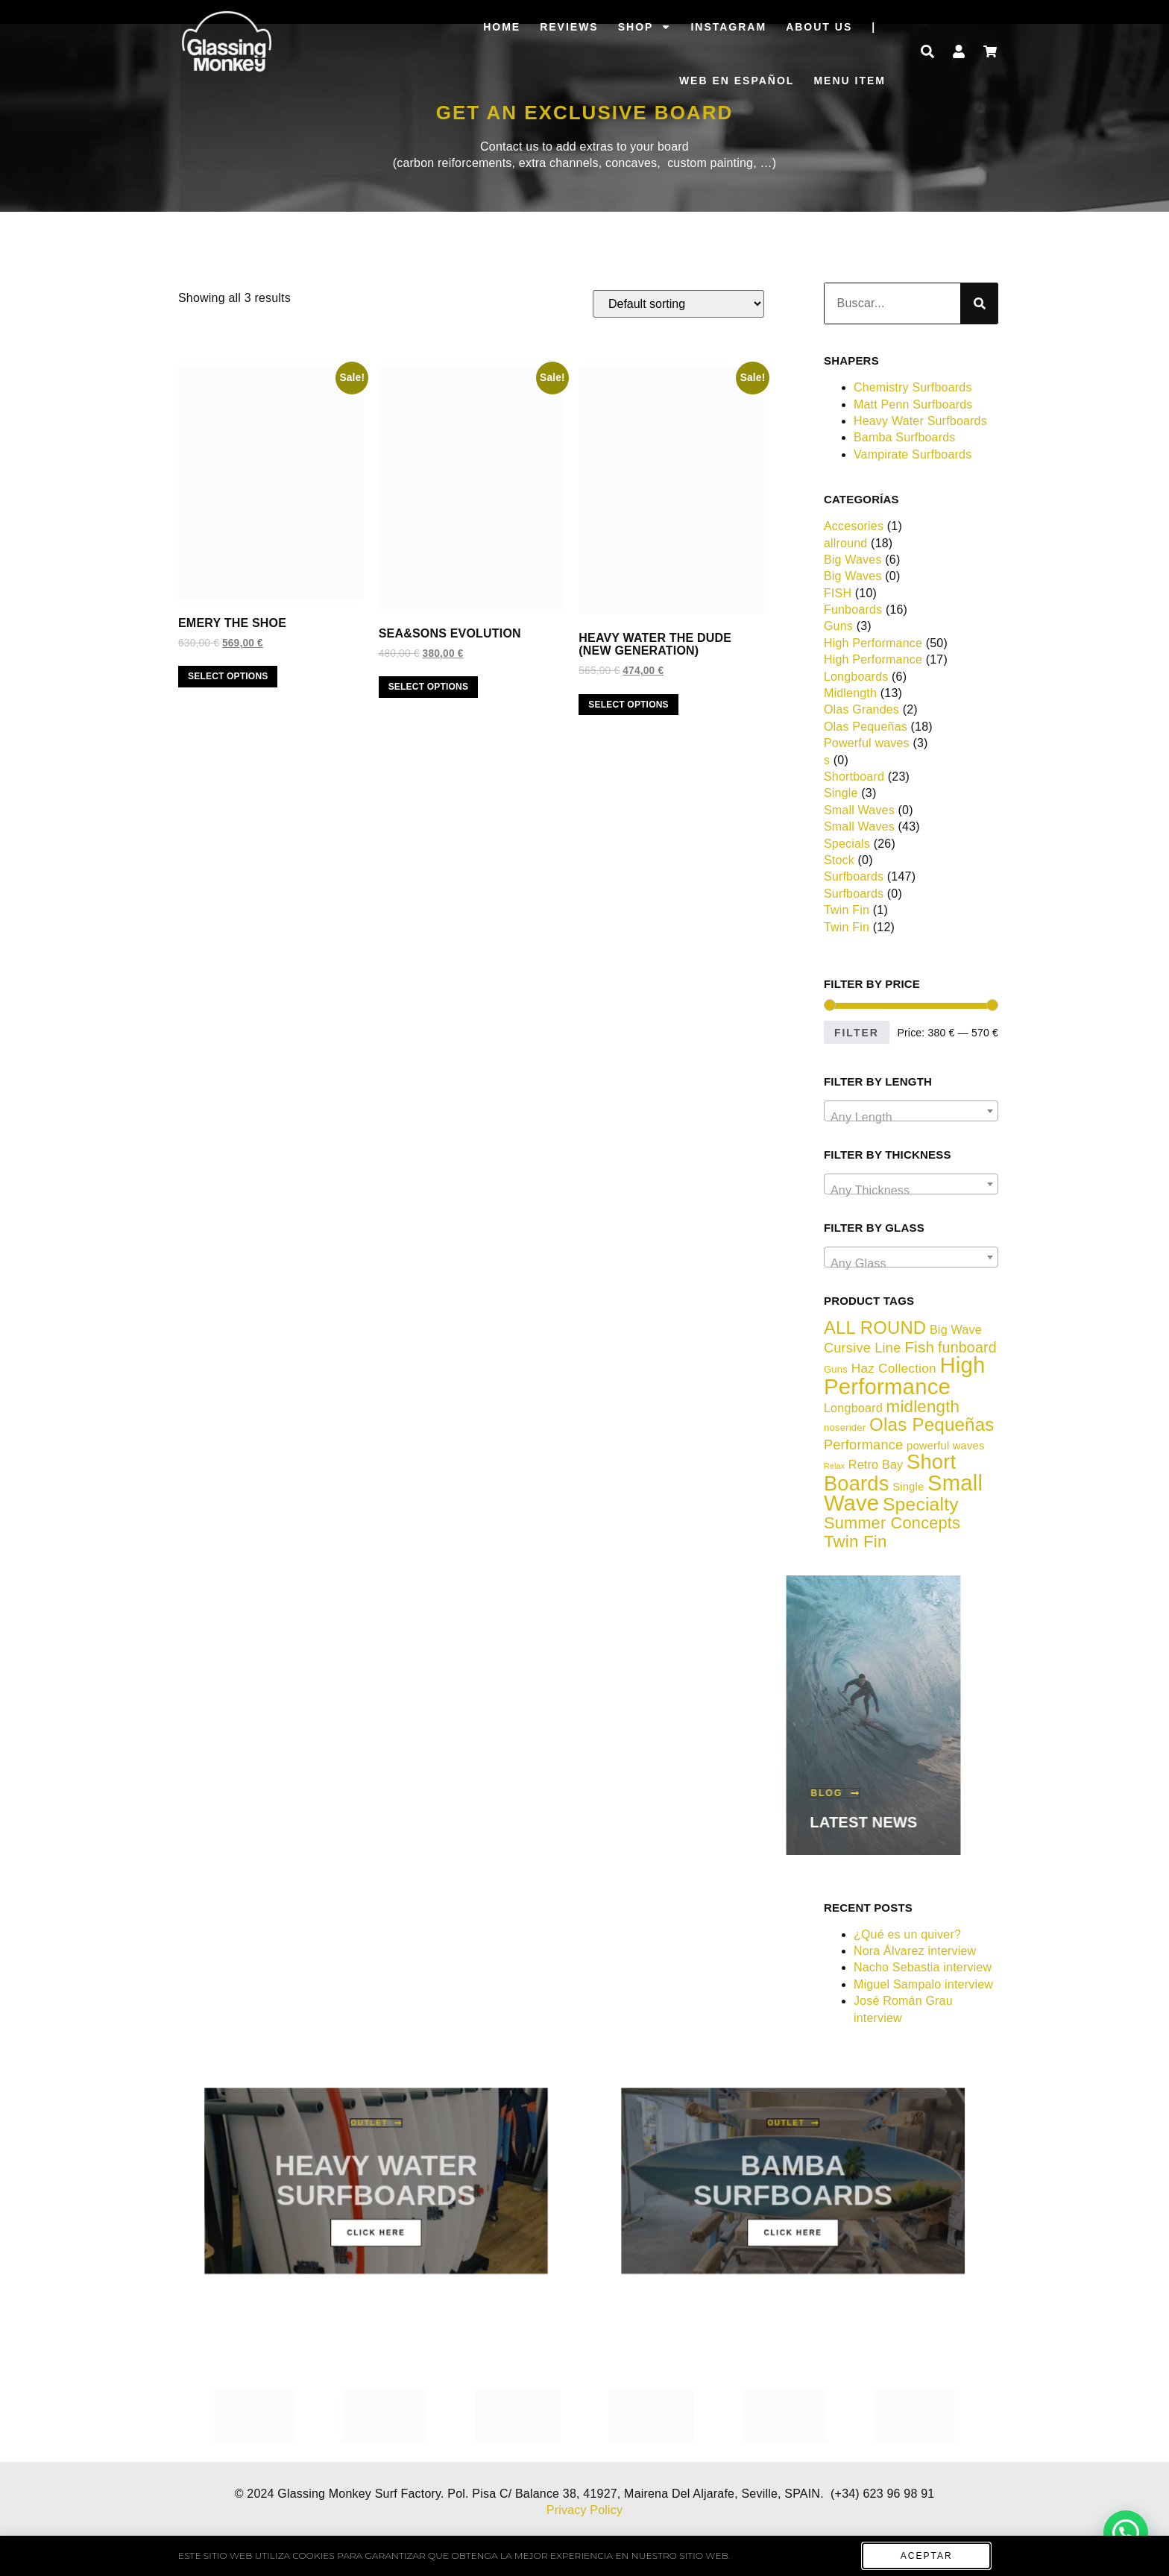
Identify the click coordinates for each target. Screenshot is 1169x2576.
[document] (584, 1288)
